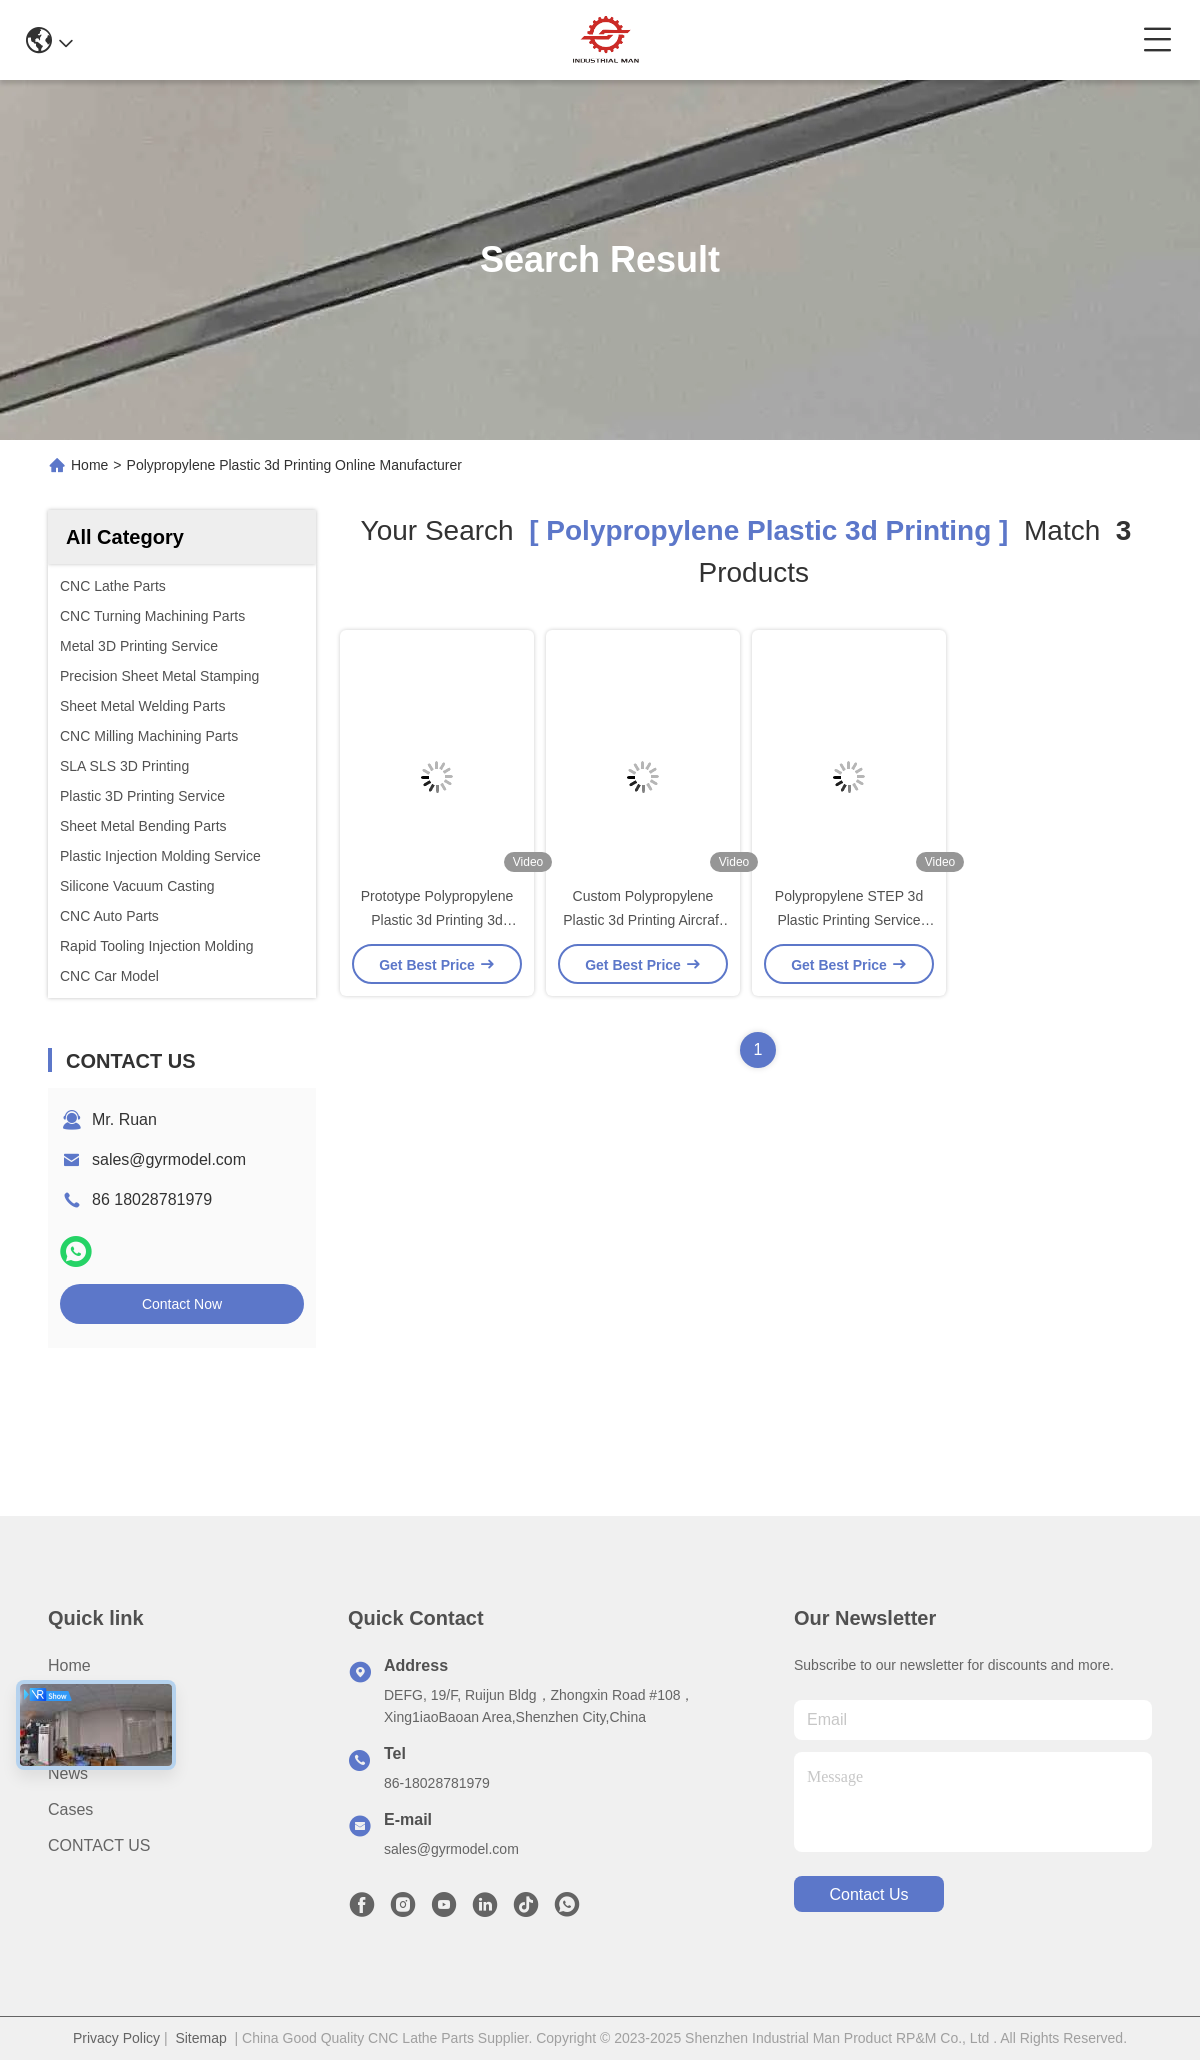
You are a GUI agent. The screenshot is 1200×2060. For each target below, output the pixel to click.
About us (81, 1701)
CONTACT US (99, 1845)
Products (79, 1737)
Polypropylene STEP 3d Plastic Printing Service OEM (849, 920)
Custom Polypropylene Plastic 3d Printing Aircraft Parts (643, 920)
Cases (70, 1809)
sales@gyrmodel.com (169, 1159)
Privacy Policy (116, 2038)
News (68, 1773)
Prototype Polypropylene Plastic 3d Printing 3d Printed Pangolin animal (437, 920)
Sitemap (200, 2038)
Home (89, 465)
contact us (868, 1894)
